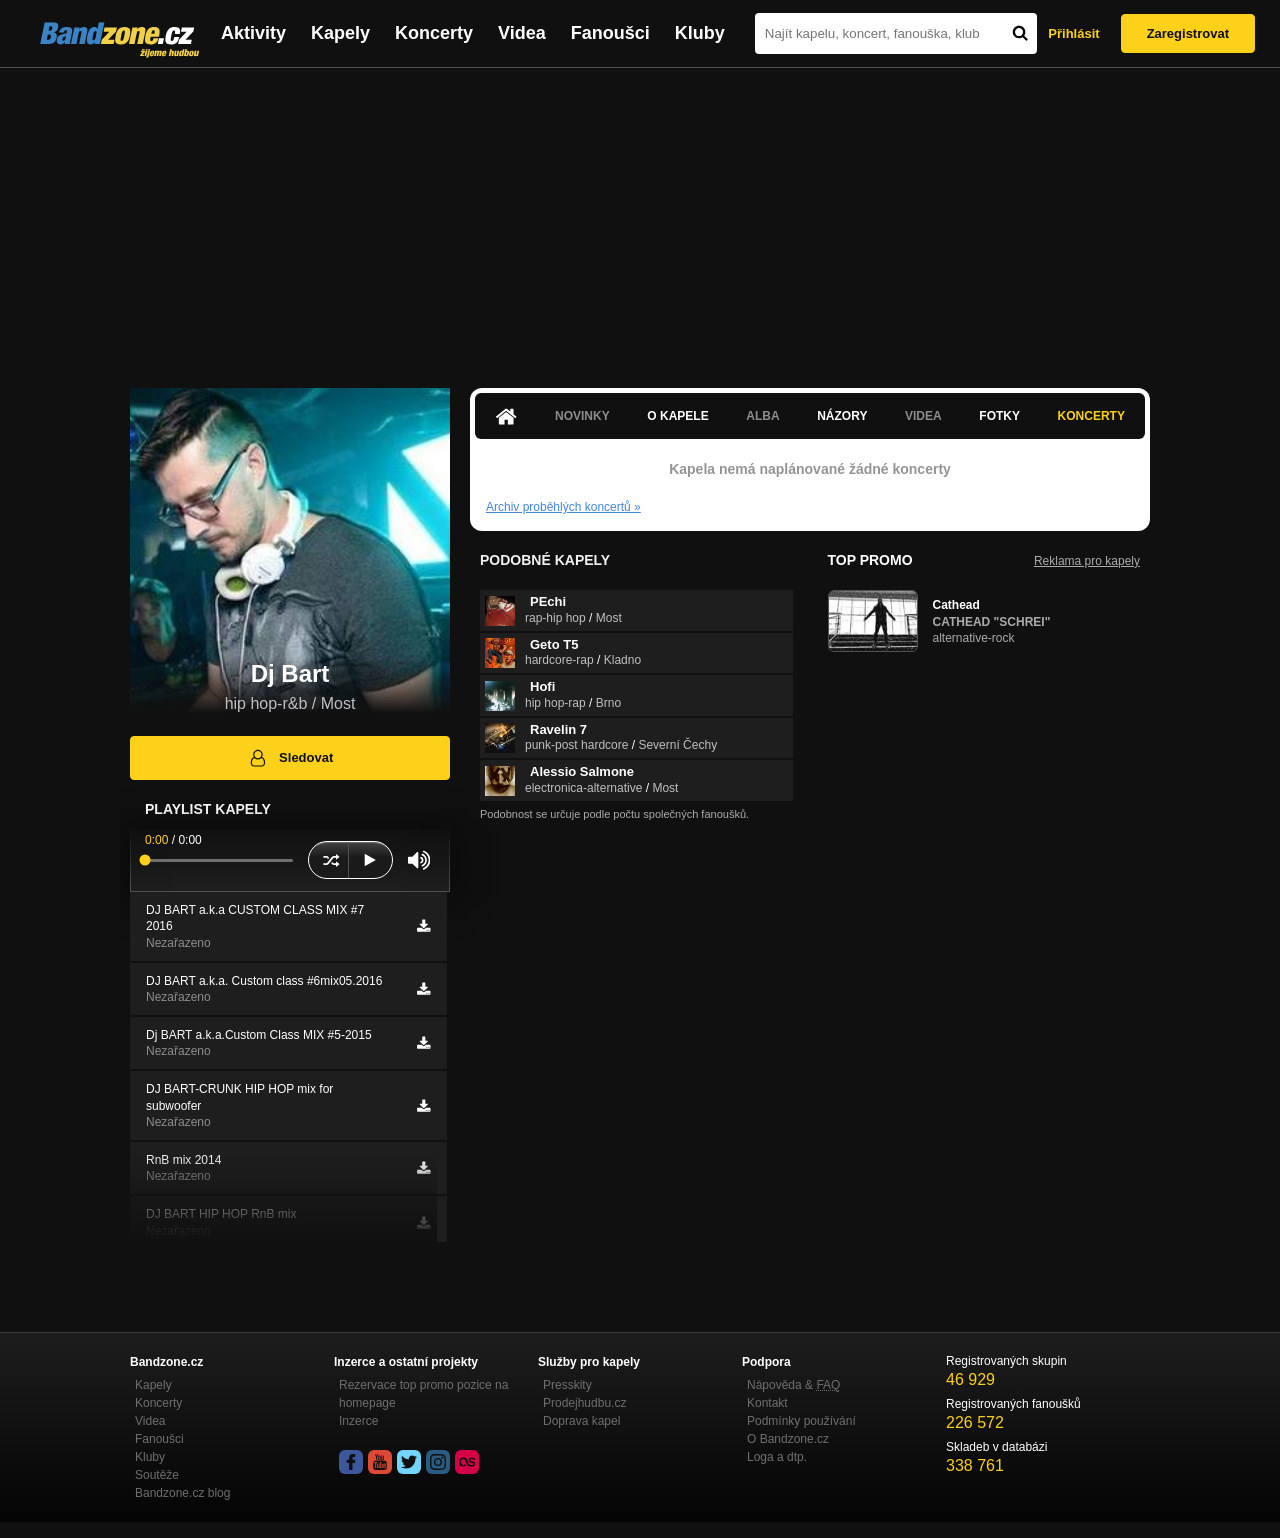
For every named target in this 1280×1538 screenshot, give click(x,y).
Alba (762, 416)
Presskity (567, 1385)
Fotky (999, 416)
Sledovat (290, 758)
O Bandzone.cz (788, 1439)
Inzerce (358, 1421)
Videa (522, 33)
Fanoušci (610, 33)
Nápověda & (793, 1385)
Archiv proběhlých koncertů (563, 507)
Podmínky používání (801, 1421)
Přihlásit (1073, 33)
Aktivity (253, 33)
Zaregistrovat (1188, 33)
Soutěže (157, 1475)
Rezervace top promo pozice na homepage (423, 1394)
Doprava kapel (581, 1421)
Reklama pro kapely (1087, 561)
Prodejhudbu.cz (584, 1403)
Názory (842, 416)
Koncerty (434, 33)
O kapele (677, 416)
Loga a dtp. (777, 1457)
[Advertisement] (640, 218)
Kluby (700, 33)
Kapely (340, 33)
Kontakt (767, 1403)
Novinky (582, 416)
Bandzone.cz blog (182, 1493)
